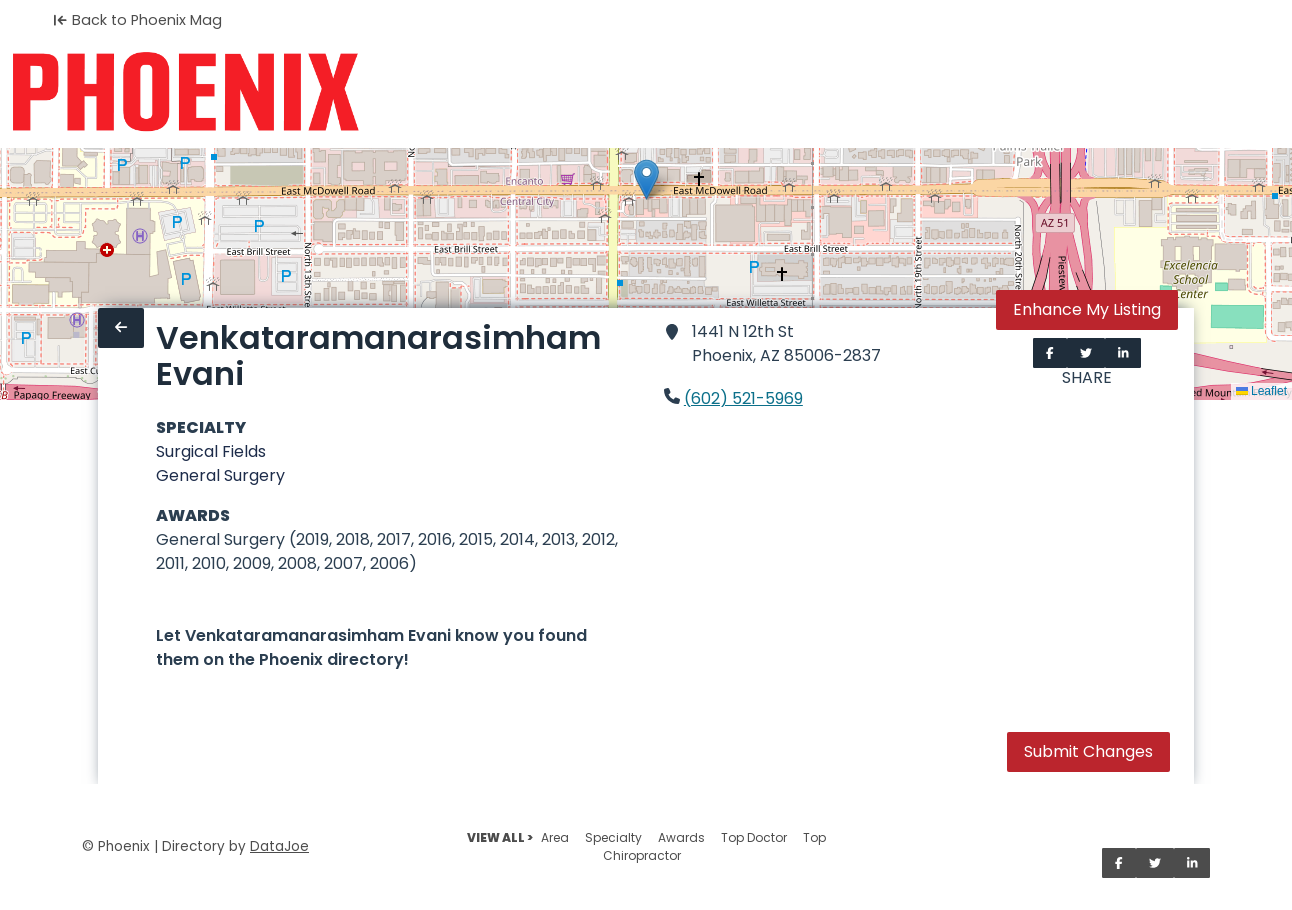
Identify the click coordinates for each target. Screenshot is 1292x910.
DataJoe (279, 846)
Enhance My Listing (1087, 309)
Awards (681, 837)
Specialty (613, 837)
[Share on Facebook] (1050, 353)
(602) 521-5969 (743, 398)
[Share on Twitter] (1086, 353)
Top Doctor (754, 837)
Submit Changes (1088, 751)
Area (555, 837)
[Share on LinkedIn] (1123, 353)
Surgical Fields (211, 451)
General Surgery (220, 475)
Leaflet (1261, 391)
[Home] (185, 92)
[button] (646, 179)
